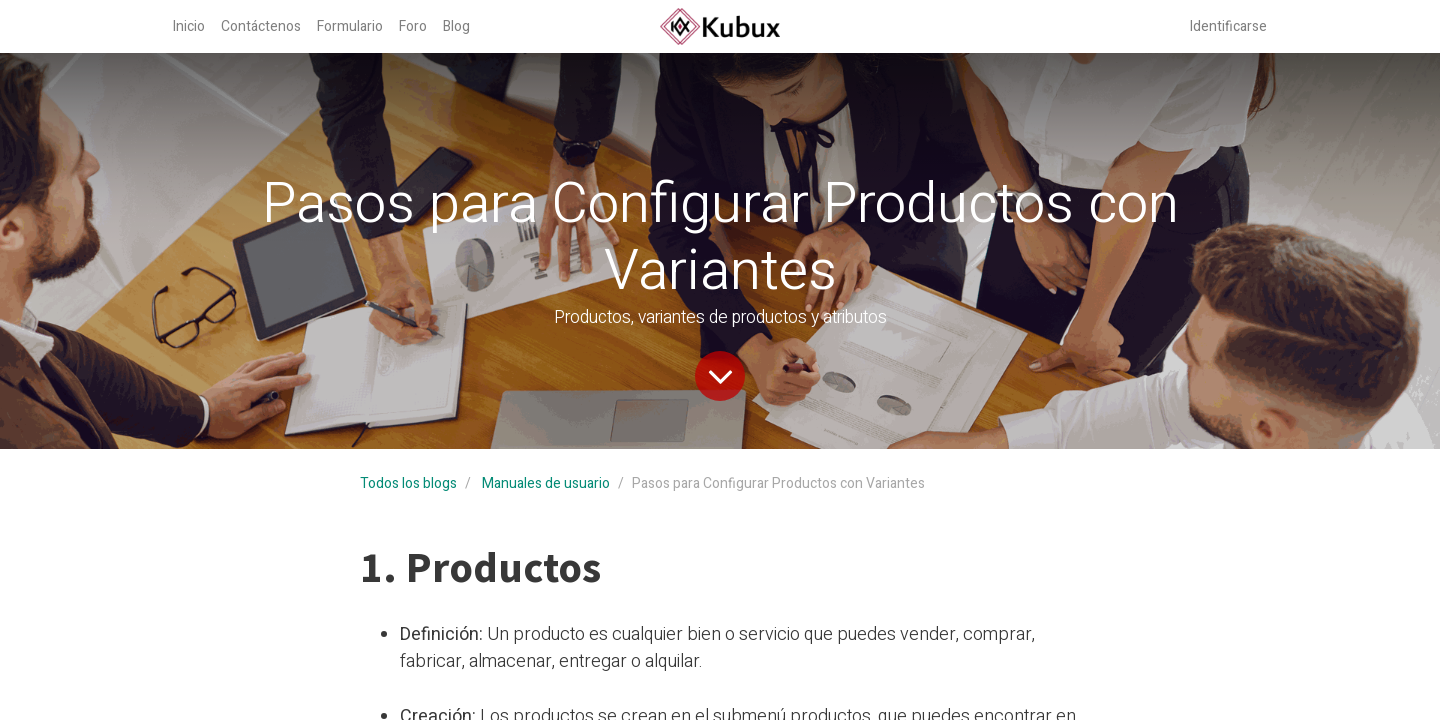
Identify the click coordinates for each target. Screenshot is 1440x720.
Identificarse (1228, 26)
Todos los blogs (408, 483)
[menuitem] (189, 26)
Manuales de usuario (546, 483)
